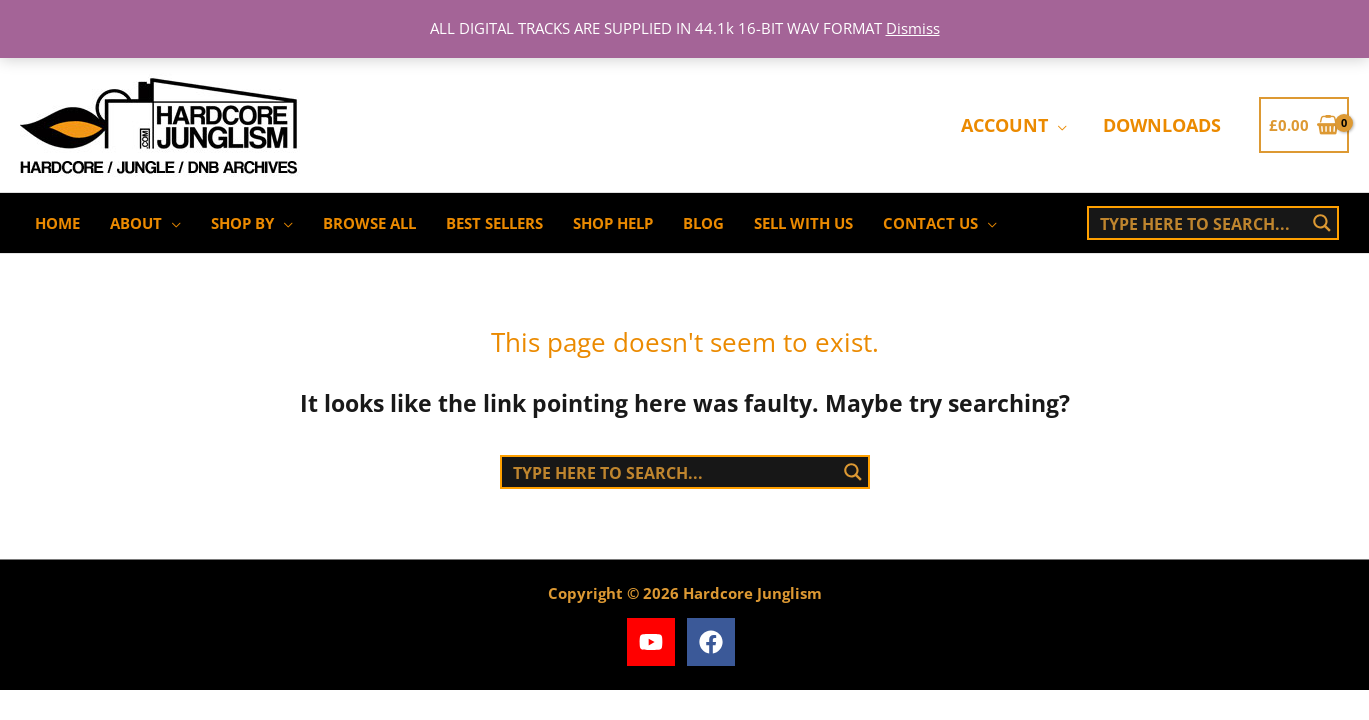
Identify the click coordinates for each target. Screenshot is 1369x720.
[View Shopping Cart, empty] (1304, 125)
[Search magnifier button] (1322, 223)
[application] (1057, 125)
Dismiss (913, 28)
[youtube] (654, 642)
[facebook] (714, 642)
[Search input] (1199, 223)
